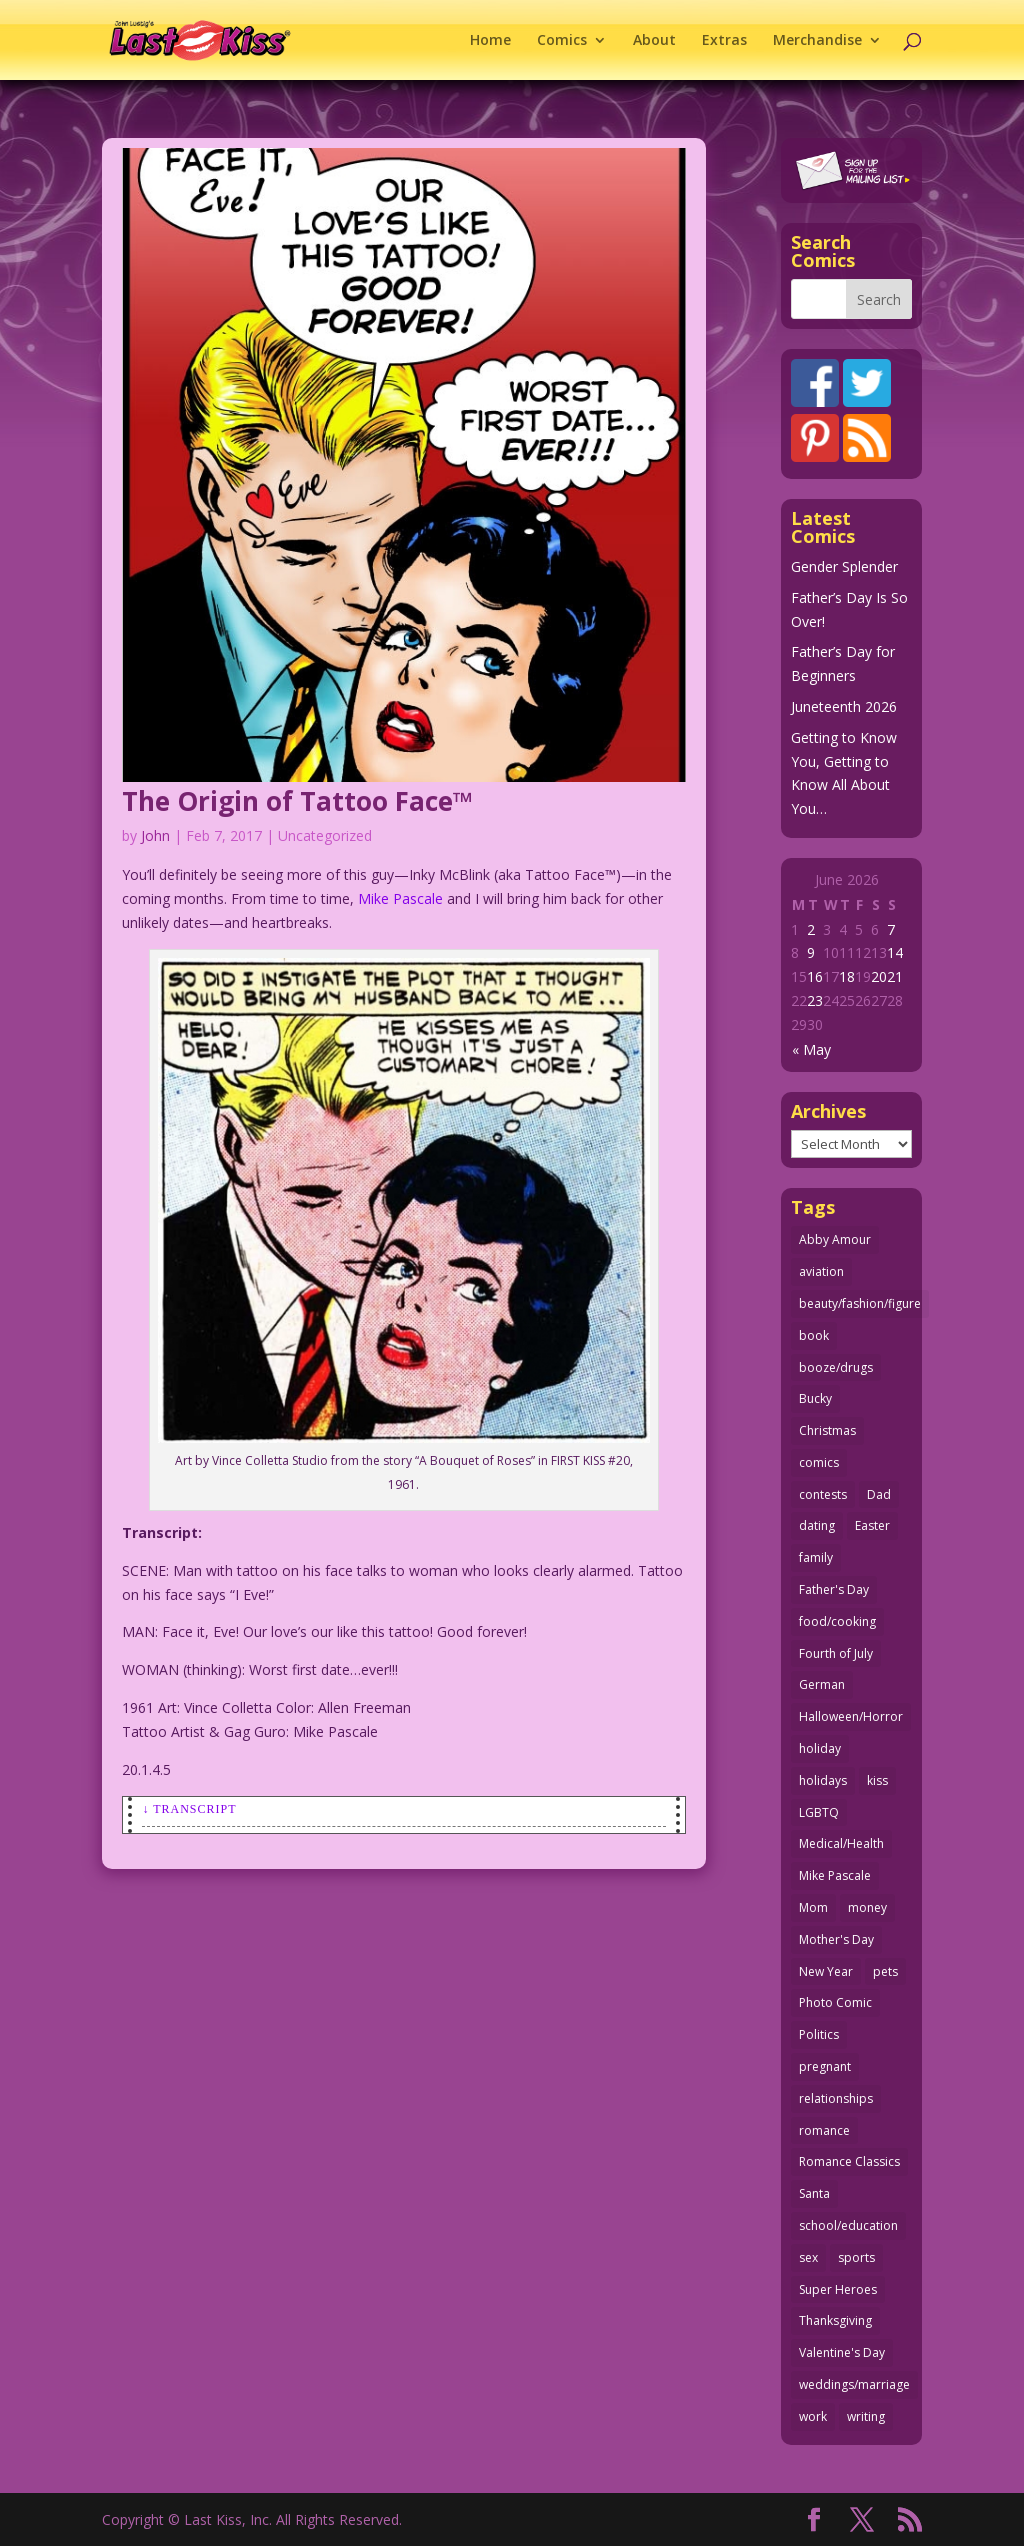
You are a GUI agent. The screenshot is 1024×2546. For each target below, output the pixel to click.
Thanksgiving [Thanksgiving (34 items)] (835, 2320)
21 (895, 976)
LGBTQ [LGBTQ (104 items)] (819, 1812)
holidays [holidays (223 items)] (823, 1780)
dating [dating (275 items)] (817, 1525)
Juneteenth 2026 (844, 706)
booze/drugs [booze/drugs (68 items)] (836, 1367)
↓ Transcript (189, 1809)
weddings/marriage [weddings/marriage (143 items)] (854, 2384)
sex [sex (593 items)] (808, 2257)
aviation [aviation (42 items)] (821, 1271)
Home (490, 41)
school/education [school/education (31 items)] (848, 2225)
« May (811, 1049)
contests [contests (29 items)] (823, 1494)
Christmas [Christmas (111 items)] (827, 1430)
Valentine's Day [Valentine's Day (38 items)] (842, 2352)
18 (847, 976)
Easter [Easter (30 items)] (872, 1525)
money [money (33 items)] (867, 1907)
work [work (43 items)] (813, 2416)
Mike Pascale (400, 898)
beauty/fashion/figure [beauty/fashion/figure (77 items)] (860, 1303)
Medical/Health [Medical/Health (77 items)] (841, 1843)
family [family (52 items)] (816, 1557)
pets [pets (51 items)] (885, 1971)
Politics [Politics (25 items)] (819, 2034)
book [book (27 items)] (814, 1335)
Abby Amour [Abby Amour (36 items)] (835, 1239)
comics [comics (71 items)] (819, 1462)
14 (895, 952)
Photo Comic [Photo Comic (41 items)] (835, 2002)
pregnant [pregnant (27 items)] (825, 2066)
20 (879, 976)
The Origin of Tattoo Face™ (297, 801)
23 (815, 1000)
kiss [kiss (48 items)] (877, 1780)
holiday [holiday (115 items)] (820, 1748)
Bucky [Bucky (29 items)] (815, 1398)
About (654, 41)
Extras (724, 41)
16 (815, 976)
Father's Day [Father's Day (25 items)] (834, 1589)
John (155, 835)
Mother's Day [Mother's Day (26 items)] (836, 1939)
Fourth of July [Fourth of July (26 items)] (836, 1653)
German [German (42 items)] (822, 1684)
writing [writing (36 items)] (866, 2416)
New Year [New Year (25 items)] (826, 1971)
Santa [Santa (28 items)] (814, 2193)
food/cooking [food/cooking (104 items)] (837, 1621)
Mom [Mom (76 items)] (813, 1907)
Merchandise (817, 41)
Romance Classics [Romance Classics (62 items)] (849, 2161)
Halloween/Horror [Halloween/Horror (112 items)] (851, 1716)
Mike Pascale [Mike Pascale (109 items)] (835, 1875)
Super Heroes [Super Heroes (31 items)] (838, 2289)
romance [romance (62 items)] (824, 2130)
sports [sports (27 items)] (856, 2257)
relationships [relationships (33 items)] (836, 2098)
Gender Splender (844, 566)
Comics (562, 41)
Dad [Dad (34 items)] (879, 1494)
